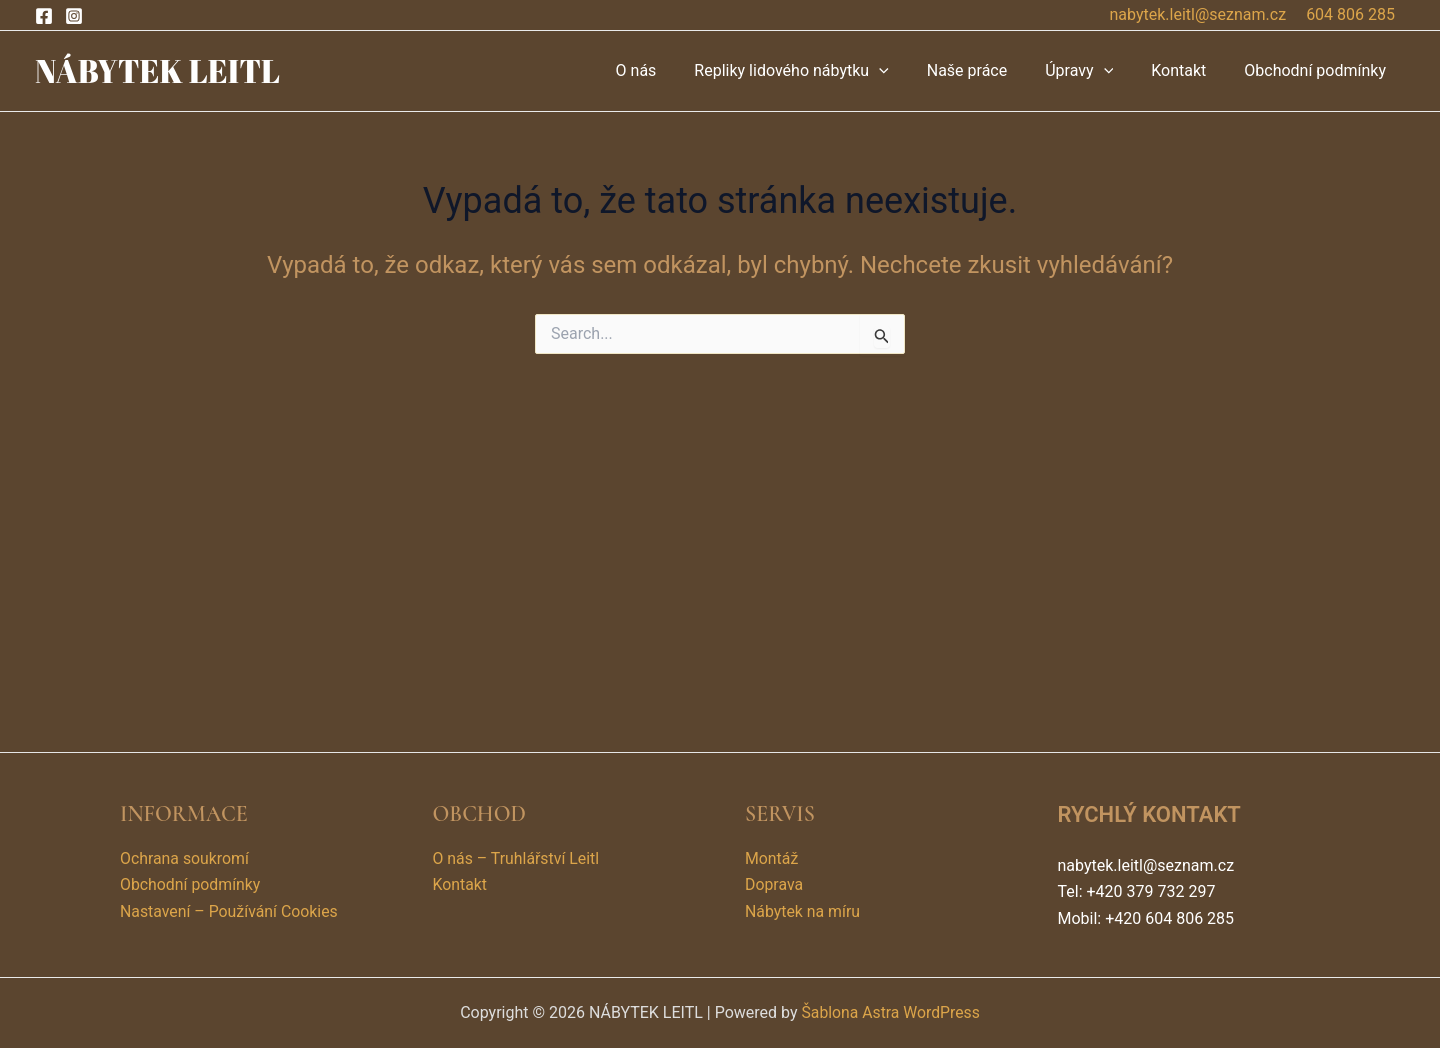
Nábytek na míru (803, 911)
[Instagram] (74, 16)
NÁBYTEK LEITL (157, 70)
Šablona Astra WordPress (890, 1012)
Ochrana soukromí (185, 858)
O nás (669, 70)
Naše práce (988, 70)
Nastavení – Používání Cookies (230, 911)
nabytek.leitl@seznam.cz (1198, 14)
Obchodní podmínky (1318, 70)
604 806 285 (1350, 14)
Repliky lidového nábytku (818, 71)
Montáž (772, 858)
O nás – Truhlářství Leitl (517, 858)
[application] (906, 71)
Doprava (774, 885)
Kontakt (1187, 70)
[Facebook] (44, 16)
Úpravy (1094, 71)
